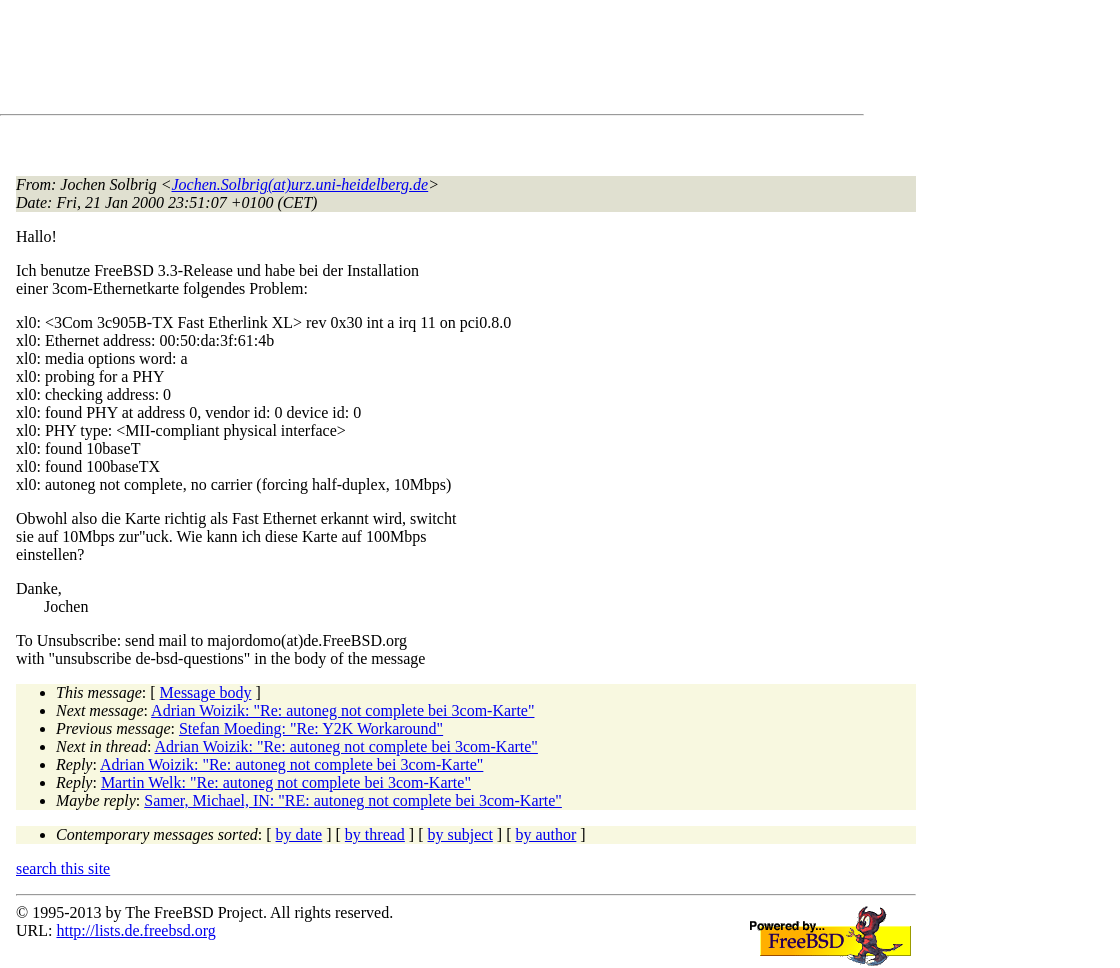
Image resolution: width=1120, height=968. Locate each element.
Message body (206, 692)
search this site (63, 868)
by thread (375, 834)
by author (545, 834)
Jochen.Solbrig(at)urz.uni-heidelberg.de (300, 184)
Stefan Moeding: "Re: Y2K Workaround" (311, 728)
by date (299, 834)
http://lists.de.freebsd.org (135, 930)
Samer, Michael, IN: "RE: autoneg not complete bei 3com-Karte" (353, 800)
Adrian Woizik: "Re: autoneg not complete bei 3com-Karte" (342, 710)
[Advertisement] (380, 61)
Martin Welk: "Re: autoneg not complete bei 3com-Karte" (286, 782)
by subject (460, 834)
